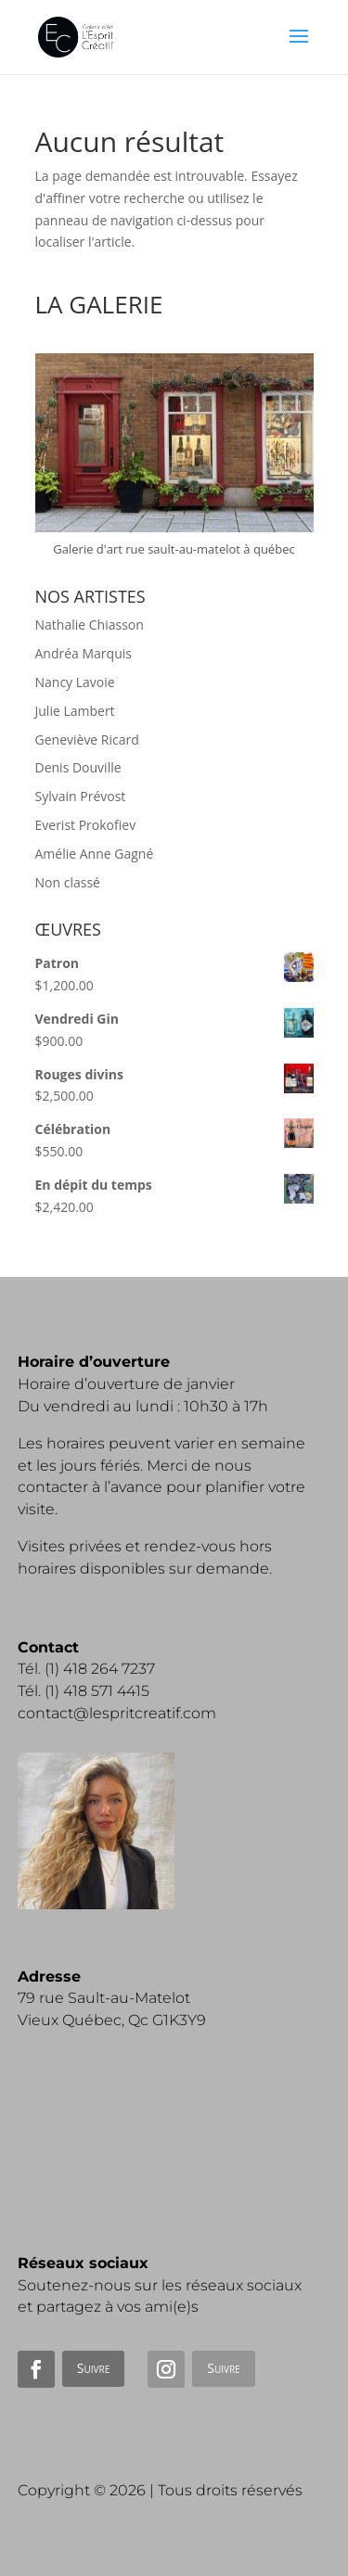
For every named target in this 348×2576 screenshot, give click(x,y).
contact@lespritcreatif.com (117, 1713)
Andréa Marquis (83, 653)
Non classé (67, 882)
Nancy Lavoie (75, 682)
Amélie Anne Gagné (94, 853)
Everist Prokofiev (85, 825)
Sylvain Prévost (80, 796)
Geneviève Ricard (87, 739)
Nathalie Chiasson (89, 624)
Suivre (93, 2368)
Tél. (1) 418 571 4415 (83, 1691)
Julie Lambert (75, 711)
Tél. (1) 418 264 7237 (86, 1668)
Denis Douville (78, 767)
